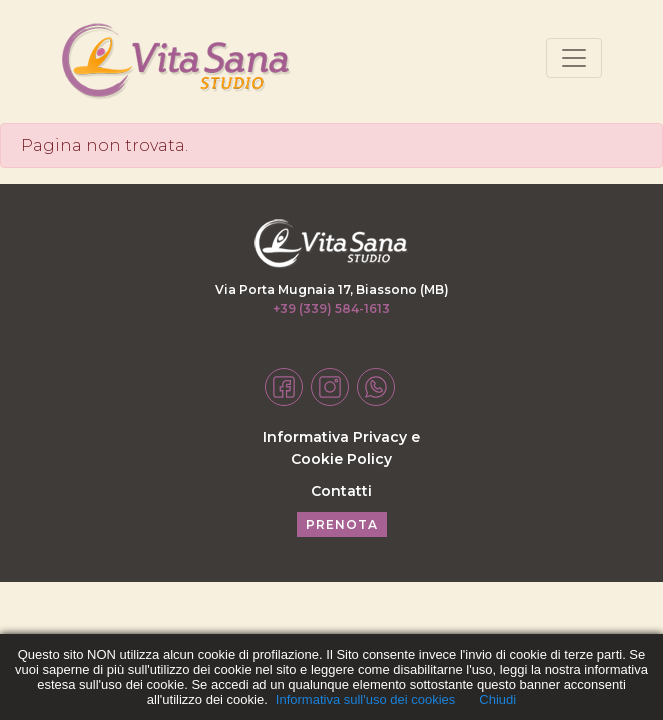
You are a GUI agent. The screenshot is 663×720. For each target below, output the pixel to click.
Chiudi (497, 699)
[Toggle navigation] (574, 58)
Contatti (341, 491)
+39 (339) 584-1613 (331, 308)
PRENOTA (342, 524)
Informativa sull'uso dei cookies (366, 699)
